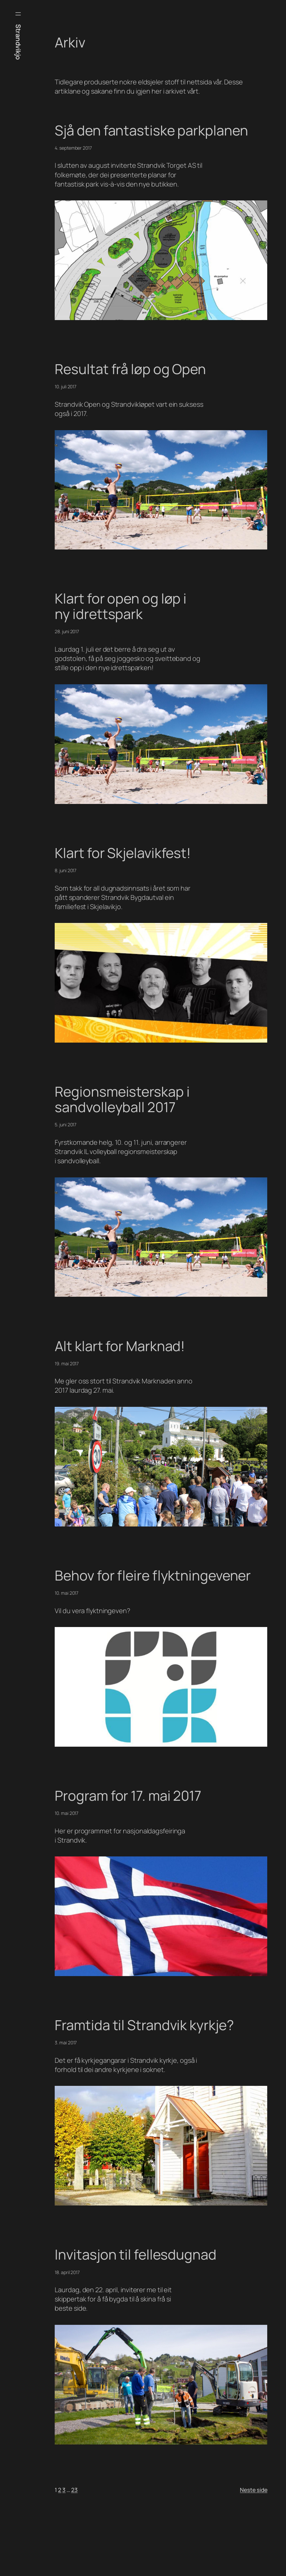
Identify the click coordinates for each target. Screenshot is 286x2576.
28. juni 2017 (67, 631)
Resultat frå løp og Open (130, 369)
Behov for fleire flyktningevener (153, 1576)
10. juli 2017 (65, 386)
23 (74, 2490)
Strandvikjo (18, 42)
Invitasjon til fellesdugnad (135, 2255)
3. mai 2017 (66, 2042)
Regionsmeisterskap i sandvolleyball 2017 (122, 1099)
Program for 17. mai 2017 (128, 1796)
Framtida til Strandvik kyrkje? (144, 2025)
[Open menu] (18, 14)
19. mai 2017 (67, 1363)
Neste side (253, 2490)
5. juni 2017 (65, 1124)
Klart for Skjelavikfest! (123, 853)
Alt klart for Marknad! (120, 1346)
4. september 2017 (73, 148)
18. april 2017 (67, 2272)
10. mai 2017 (66, 1593)
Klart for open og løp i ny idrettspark (120, 606)
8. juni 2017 (65, 870)
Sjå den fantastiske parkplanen (151, 130)
